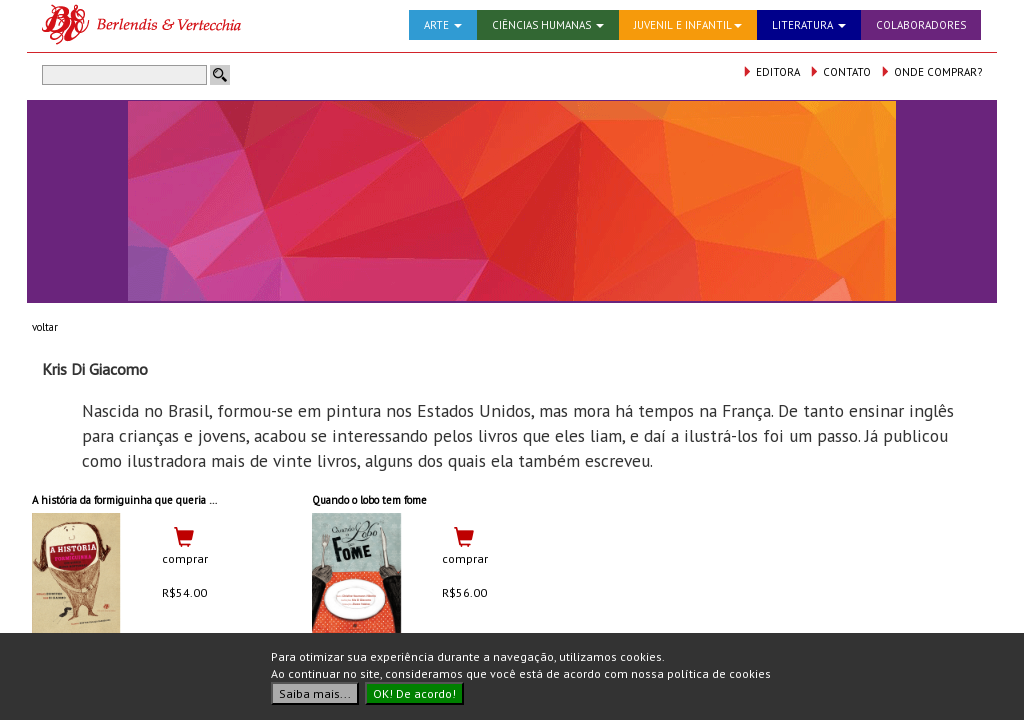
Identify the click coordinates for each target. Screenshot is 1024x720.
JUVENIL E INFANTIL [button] (688, 25)
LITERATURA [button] (809, 25)
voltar (45, 327)
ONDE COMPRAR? (931, 72)
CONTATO (840, 72)
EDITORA (771, 72)
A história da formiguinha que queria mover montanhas (163, 500)
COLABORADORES (921, 25)
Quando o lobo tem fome (369, 500)
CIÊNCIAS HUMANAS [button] (548, 25)
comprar (185, 558)
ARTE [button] (443, 25)
